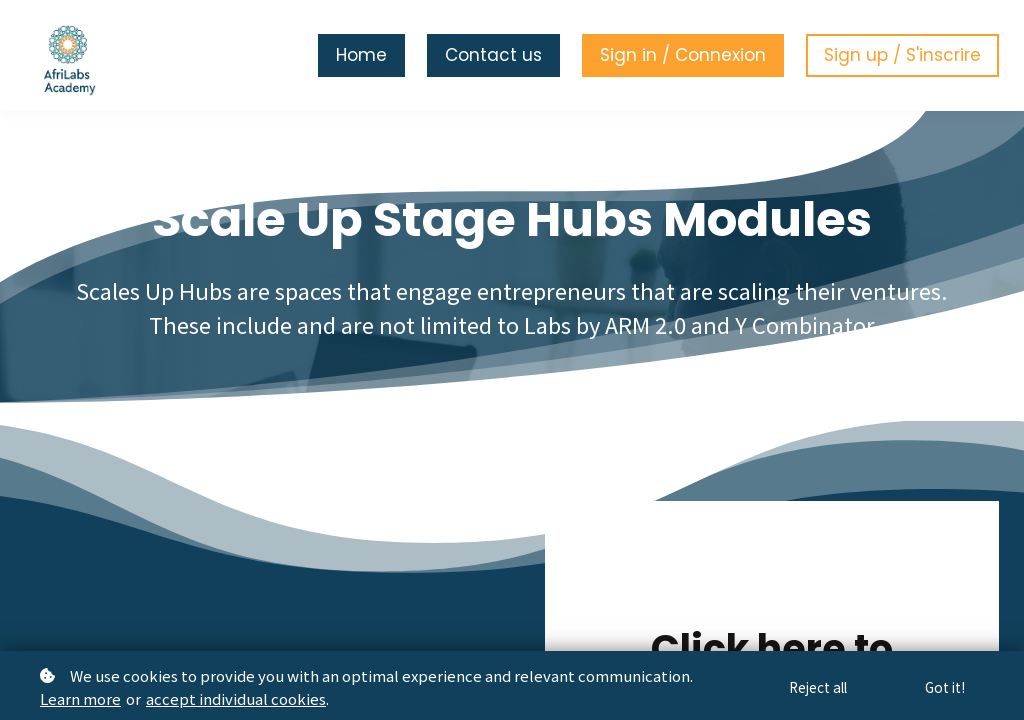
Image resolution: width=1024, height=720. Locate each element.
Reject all (814, 687)
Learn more (80, 698)
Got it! (944, 687)
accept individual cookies (236, 698)
